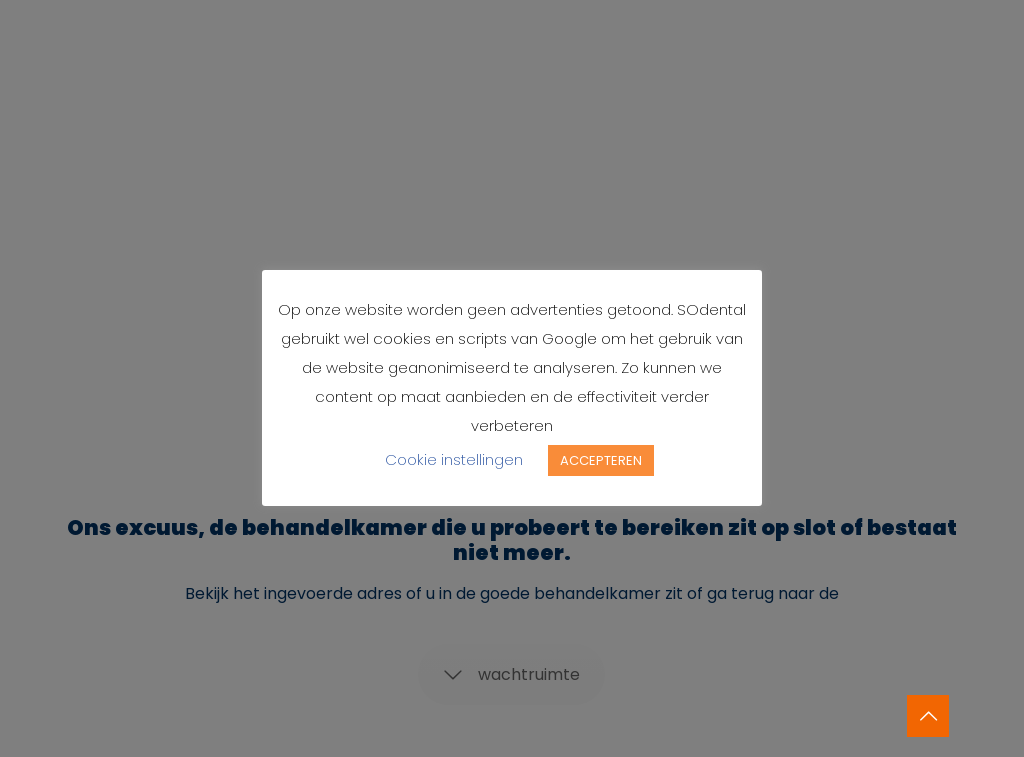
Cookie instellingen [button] (454, 459)
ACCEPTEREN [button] (601, 460)
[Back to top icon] (928, 716)
